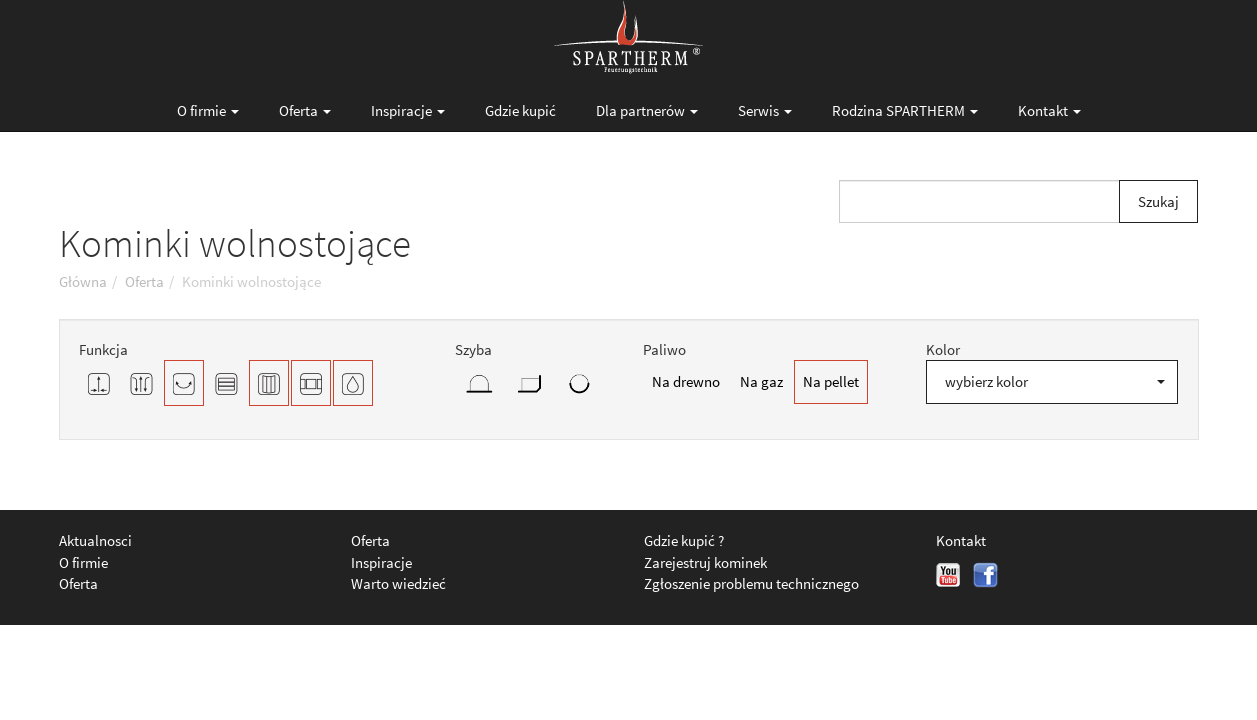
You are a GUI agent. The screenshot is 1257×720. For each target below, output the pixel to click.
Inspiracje (408, 110)
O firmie (208, 110)
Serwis (765, 110)
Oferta (305, 110)
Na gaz (761, 381)
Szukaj (1158, 201)
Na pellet (831, 381)
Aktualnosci (95, 540)
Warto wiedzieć (398, 583)
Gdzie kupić (520, 110)
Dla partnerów (647, 110)
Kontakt (1049, 110)
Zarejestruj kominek (705, 562)
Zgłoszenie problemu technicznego (751, 583)
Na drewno (686, 381)
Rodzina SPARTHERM (905, 110)
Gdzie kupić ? (684, 540)
